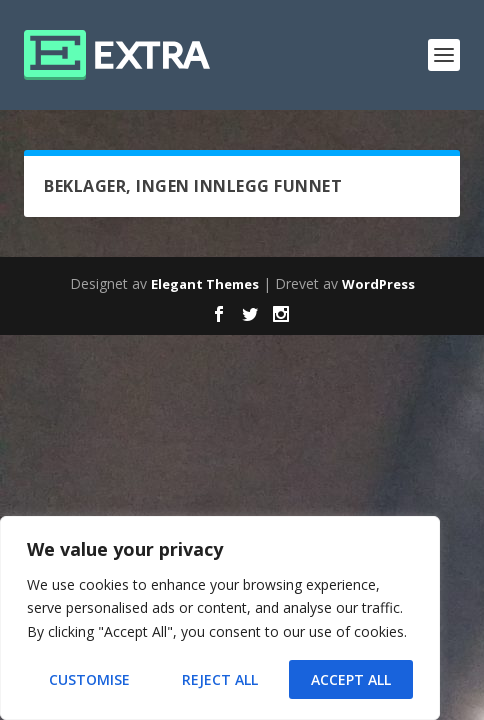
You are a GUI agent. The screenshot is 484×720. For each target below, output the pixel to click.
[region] (220, 618)
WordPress (378, 284)
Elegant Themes (205, 284)
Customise (89, 679)
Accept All (351, 679)
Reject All (220, 679)
